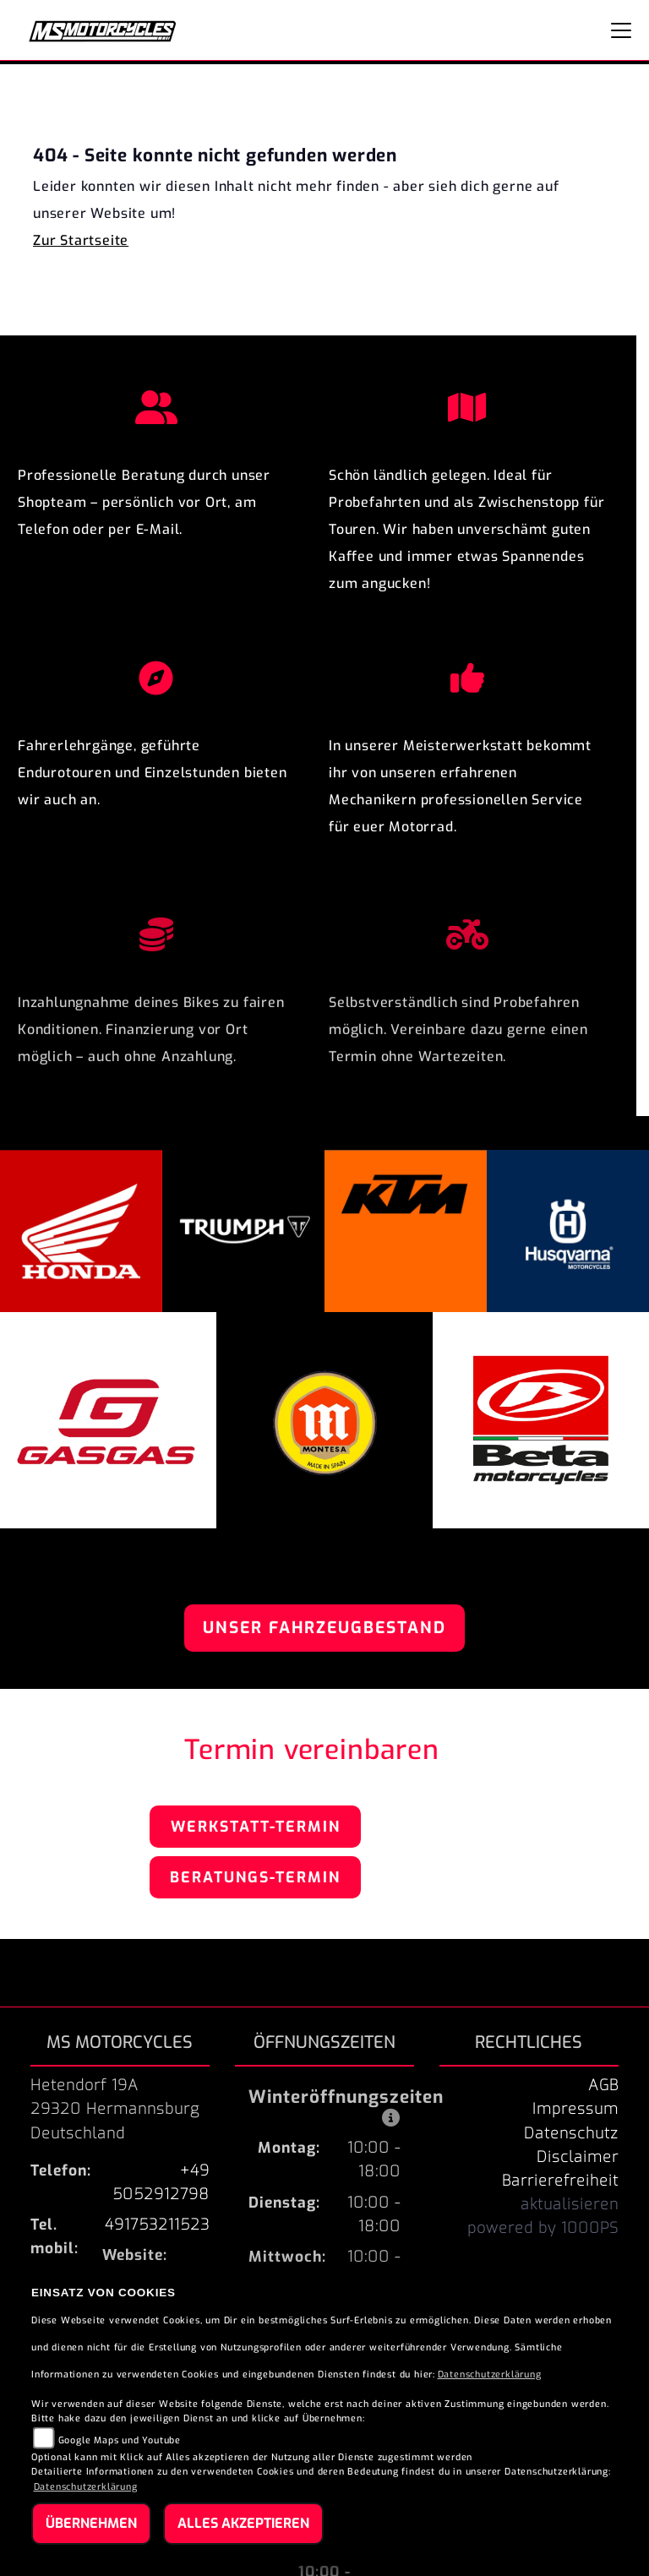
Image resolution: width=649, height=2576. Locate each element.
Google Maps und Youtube (119, 2440)
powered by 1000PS (543, 2228)
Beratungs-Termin (255, 1877)
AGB (603, 2085)
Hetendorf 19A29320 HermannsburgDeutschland (114, 2109)
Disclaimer (578, 2157)
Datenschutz (571, 2133)
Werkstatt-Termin (256, 1826)
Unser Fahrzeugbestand (324, 1627)
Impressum (575, 2109)
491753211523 (157, 2224)
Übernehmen (91, 2523)
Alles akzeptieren (243, 2523)
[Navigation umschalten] (621, 30)
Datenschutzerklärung (490, 2374)
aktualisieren (570, 2204)
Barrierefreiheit (560, 2180)
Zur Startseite (80, 240)
